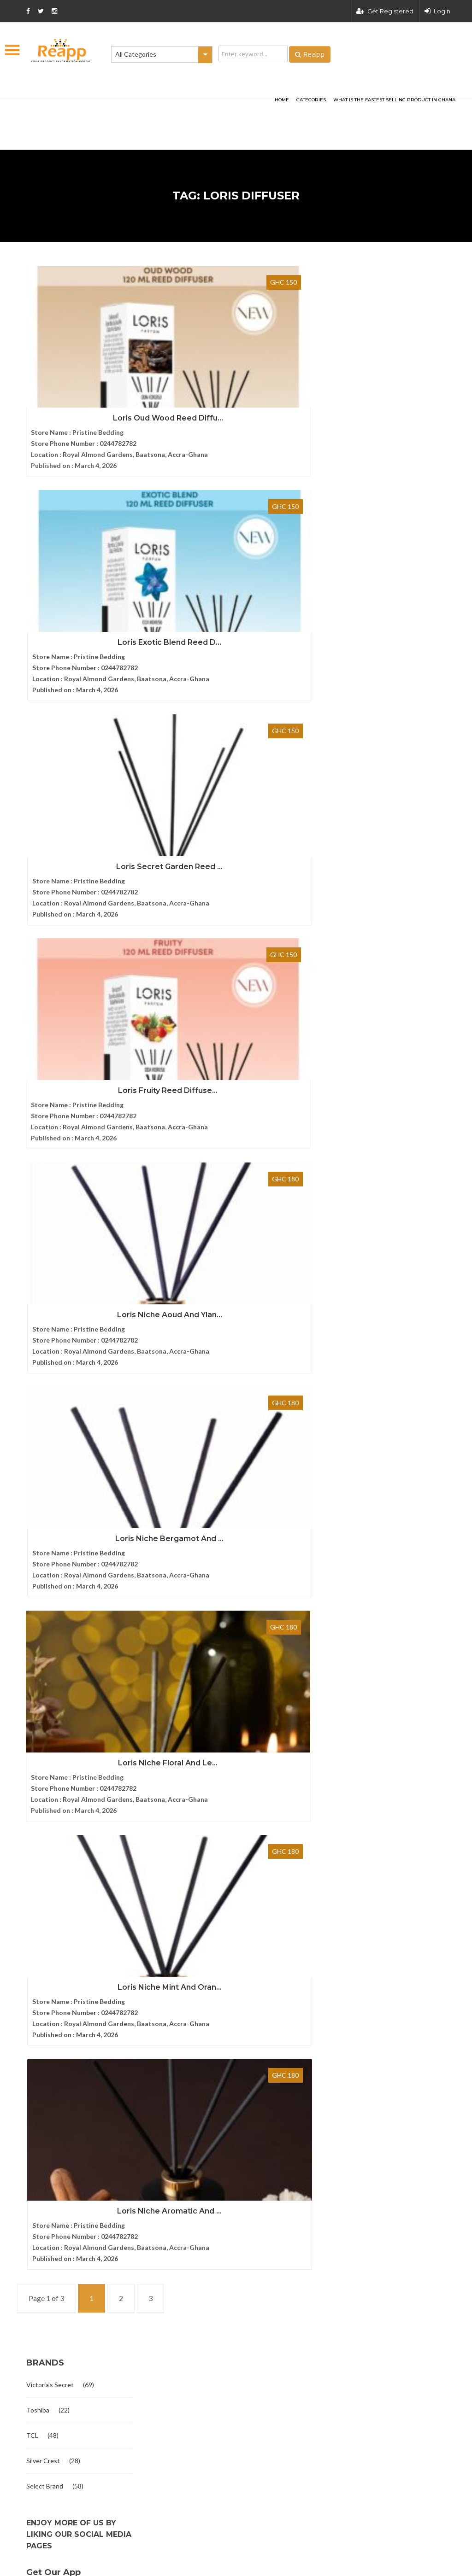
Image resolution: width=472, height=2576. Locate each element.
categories (311, 100)
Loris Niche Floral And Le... (79, 987)
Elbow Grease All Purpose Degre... (221, 1929)
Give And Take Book (201, 1999)
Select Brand (44, 1482)
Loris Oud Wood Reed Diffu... (79, 379)
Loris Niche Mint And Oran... (217, 987)
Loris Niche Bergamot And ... (231, 784)
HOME (282, 100)
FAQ (23, 1919)
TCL (32, 1432)
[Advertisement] (130, 108)
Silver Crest (43, 1457)
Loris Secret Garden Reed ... (93, 582)
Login (437, 11)
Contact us (33, 1903)
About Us (31, 1888)
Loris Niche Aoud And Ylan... (93, 784)
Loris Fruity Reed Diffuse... (217, 582)
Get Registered (384, 11)
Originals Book (193, 2069)
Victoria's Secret (50, 1381)
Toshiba (37, 1406)
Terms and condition (352, 2329)
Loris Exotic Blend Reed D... (218, 379)
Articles (28, 1935)
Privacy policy (429, 2329)
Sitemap (29, 1950)
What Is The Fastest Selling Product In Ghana (394, 100)
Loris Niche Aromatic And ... (93, 1190)
